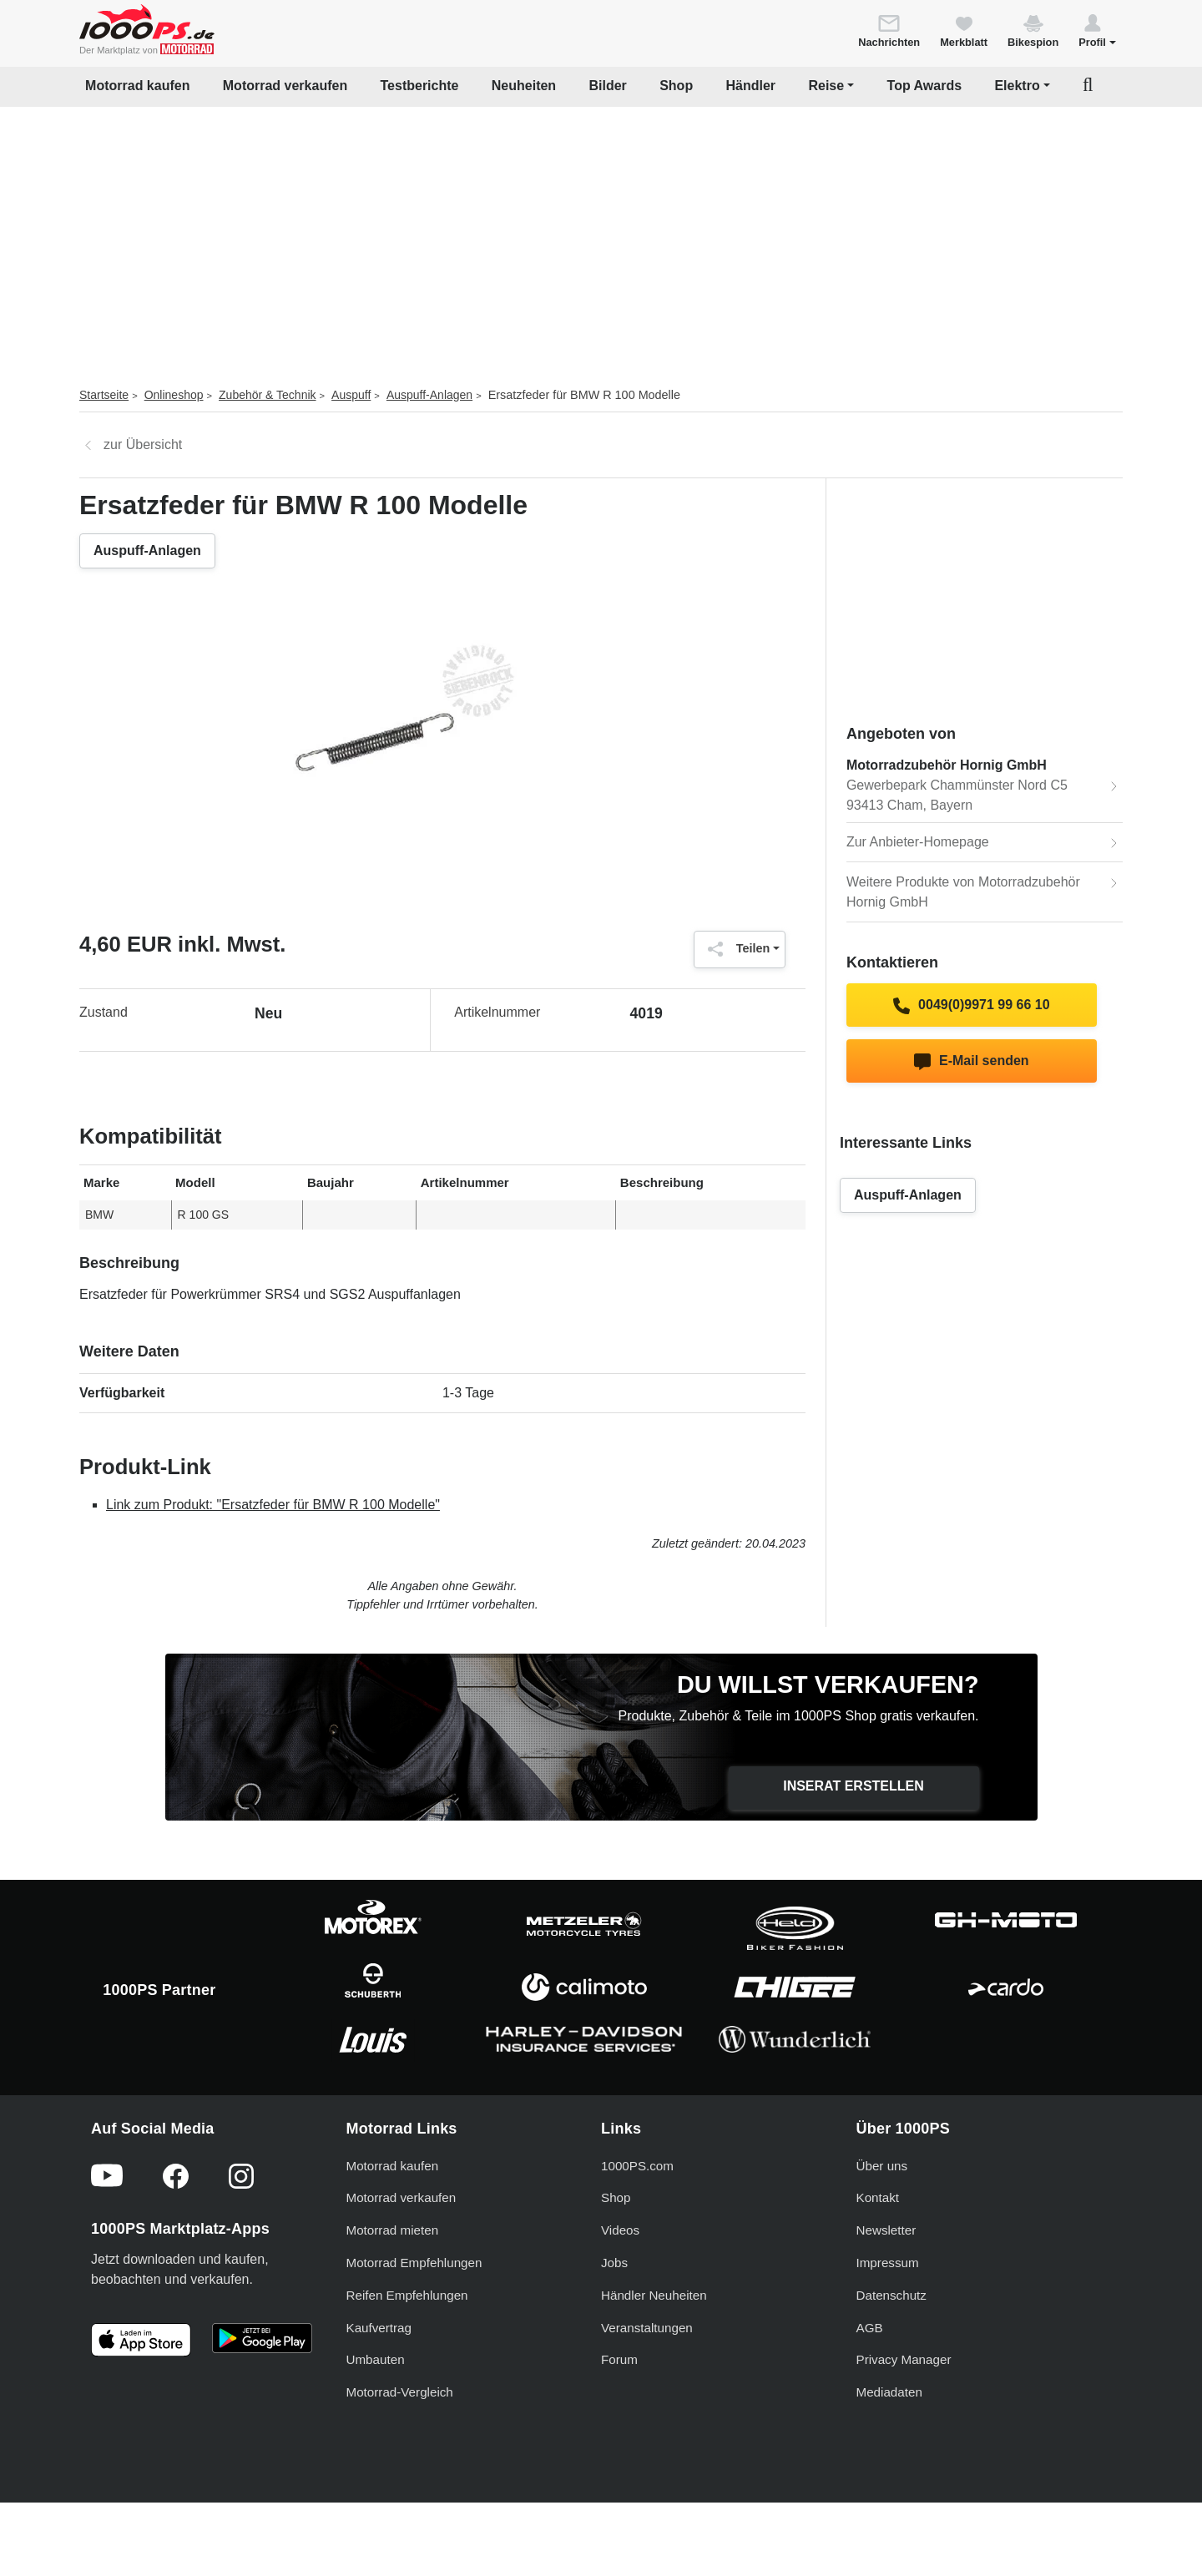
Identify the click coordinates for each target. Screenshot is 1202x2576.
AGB (869, 2392)
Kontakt (878, 2262)
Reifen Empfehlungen (407, 2359)
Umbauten (375, 2424)
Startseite (104, 395)
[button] (1097, 30)
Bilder (607, 85)
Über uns (882, 2230)
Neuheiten (524, 85)
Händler (751, 85)
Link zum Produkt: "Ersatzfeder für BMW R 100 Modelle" (273, 1505)
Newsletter (886, 2295)
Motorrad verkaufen (285, 85)
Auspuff (351, 395)
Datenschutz (891, 2359)
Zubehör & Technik (267, 395)
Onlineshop (174, 395)
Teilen (734, 949)
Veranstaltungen (647, 2392)
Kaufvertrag (379, 2392)
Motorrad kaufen (137, 85)
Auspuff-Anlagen (429, 395)
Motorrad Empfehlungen (414, 2327)
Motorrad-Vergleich (399, 2457)
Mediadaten (889, 2457)
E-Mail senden (971, 1061)
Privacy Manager (904, 2424)
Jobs (614, 2327)
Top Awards (924, 85)
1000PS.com (637, 2230)
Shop (676, 85)
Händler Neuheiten (654, 2359)
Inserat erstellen (853, 1786)
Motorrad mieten (392, 2295)
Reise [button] (826, 85)
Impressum (887, 2327)
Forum (619, 2424)
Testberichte (420, 85)
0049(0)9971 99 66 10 (971, 1005)
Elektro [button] (1016, 85)
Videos (620, 2295)
